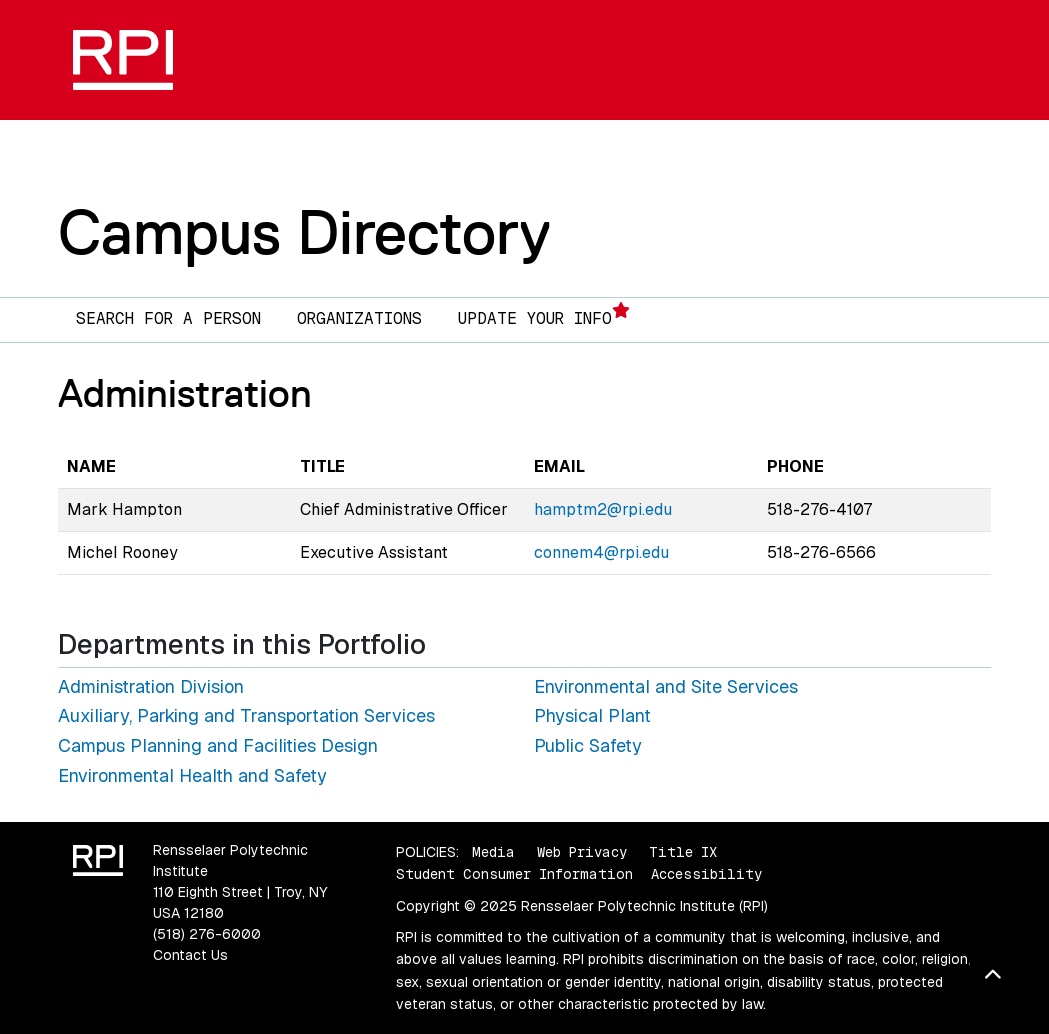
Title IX (683, 852)
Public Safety (588, 745)
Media (493, 852)
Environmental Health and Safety (192, 775)
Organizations (359, 318)
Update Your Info (544, 315)
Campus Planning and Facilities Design (218, 745)
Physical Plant (592, 715)
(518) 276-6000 (207, 934)
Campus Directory (304, 232)
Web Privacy (582, 852)
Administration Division (151, 686)
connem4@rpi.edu (601, 552)
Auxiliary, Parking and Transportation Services (246, 715)
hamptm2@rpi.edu (603, 509)
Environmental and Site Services (666, 686)
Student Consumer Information (514, 874)
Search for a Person (168, 318)
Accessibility (706, 874)
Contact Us (190, 955)
